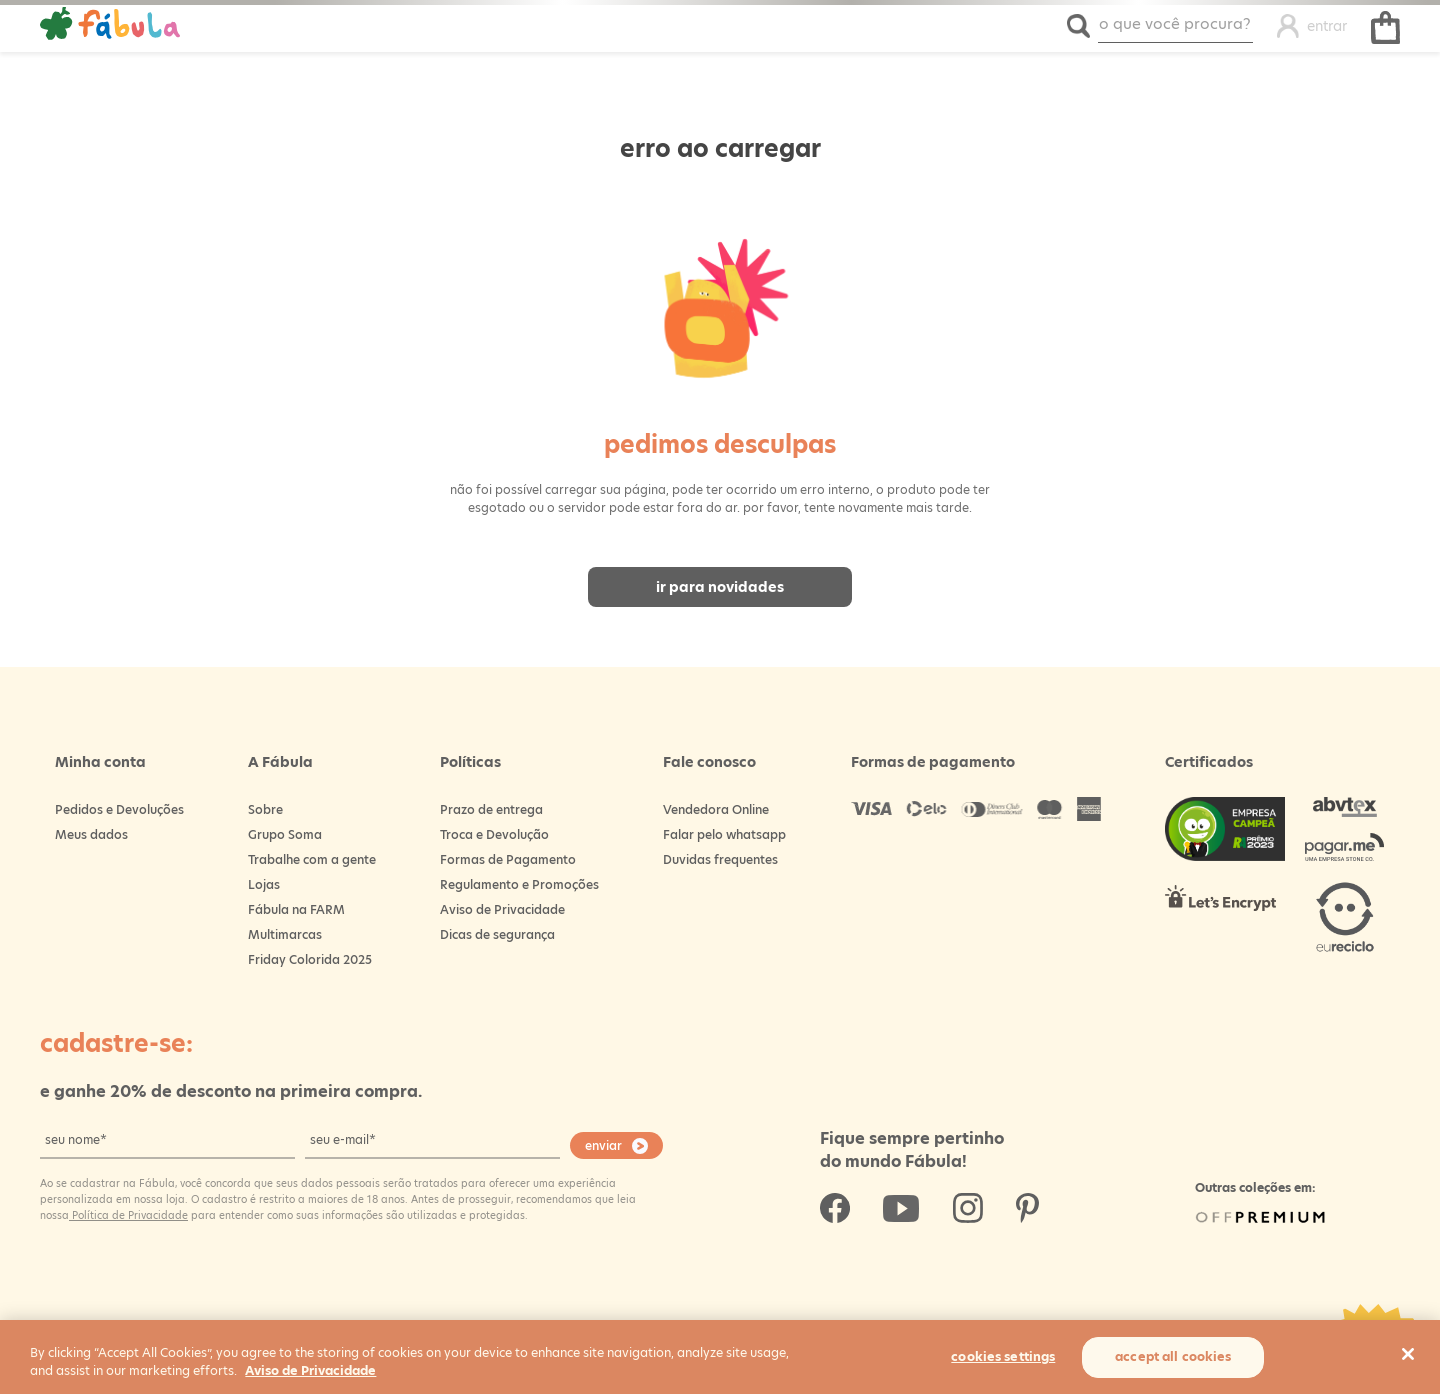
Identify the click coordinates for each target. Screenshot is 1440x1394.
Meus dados (91, 834)
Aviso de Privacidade (502, 909)
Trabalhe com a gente (312, 859)
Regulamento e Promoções (519, 884)
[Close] (1408, 1354)
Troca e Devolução (494, 834)
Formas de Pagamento (508, 859)
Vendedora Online (716, 809)
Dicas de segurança (497, 934)
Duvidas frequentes (720, 859)
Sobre (265, 809)
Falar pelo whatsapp (724, 834)
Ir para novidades (720, 587)
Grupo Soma (285, 834)
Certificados (1209, 762)
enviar (603, 1145)
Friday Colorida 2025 (310, 959)
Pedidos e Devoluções (119, 809)
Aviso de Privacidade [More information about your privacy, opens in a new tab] (310, 1370)
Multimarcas (285, 934)
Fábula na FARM (296, 909)
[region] (720, 1357)
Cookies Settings (1003, 1356)
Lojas (264, 884)
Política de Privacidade (128, 1215)
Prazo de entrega (491, 809)
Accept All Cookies (1173, 1356)
